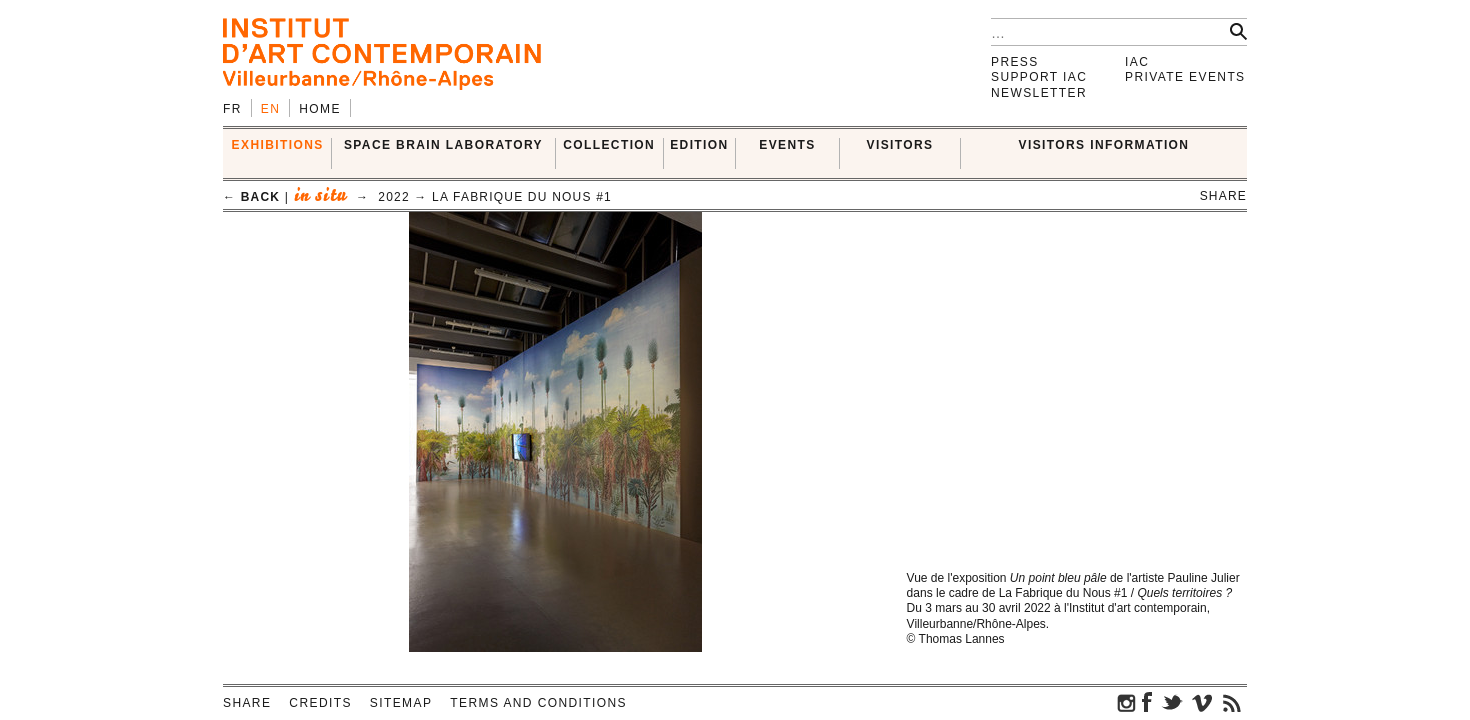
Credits (320, 703)
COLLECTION (609, 145)
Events (787, 145)
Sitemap (401, 703)
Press (1015, 62)
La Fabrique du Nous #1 (522, 197)
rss (1232, 702)
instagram (1127, 702)
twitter (1172, 702)
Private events (1185, 77)
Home (320, 109)
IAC (1137, 62)
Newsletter (1039, 93)
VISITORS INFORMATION (1104, 145)
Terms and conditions (538, 703)
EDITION (699, 145)
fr (232, 109)
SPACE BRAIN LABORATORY (443, 145)
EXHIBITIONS (278, 145)
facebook (1147, 702)
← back (251, 197)
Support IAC (1039, 77)
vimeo (1202, 702)
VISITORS (900, 145)
